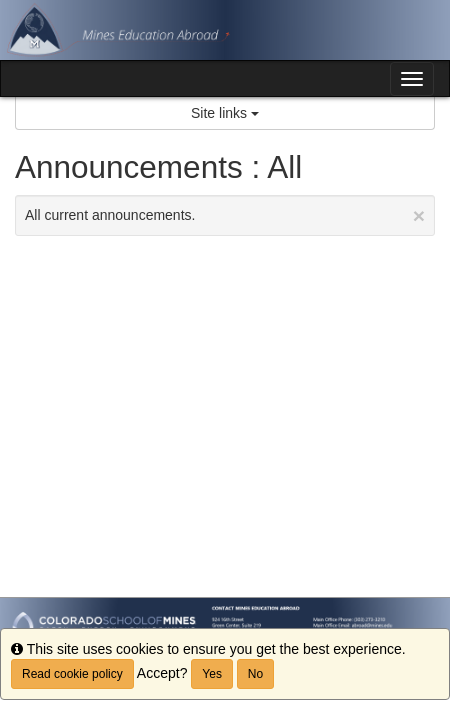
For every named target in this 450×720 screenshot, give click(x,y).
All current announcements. (225, 215)
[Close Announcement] (419, 215)
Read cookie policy (72, 674)
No (255, 674)
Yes (212, 674)
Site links (225, 113)
